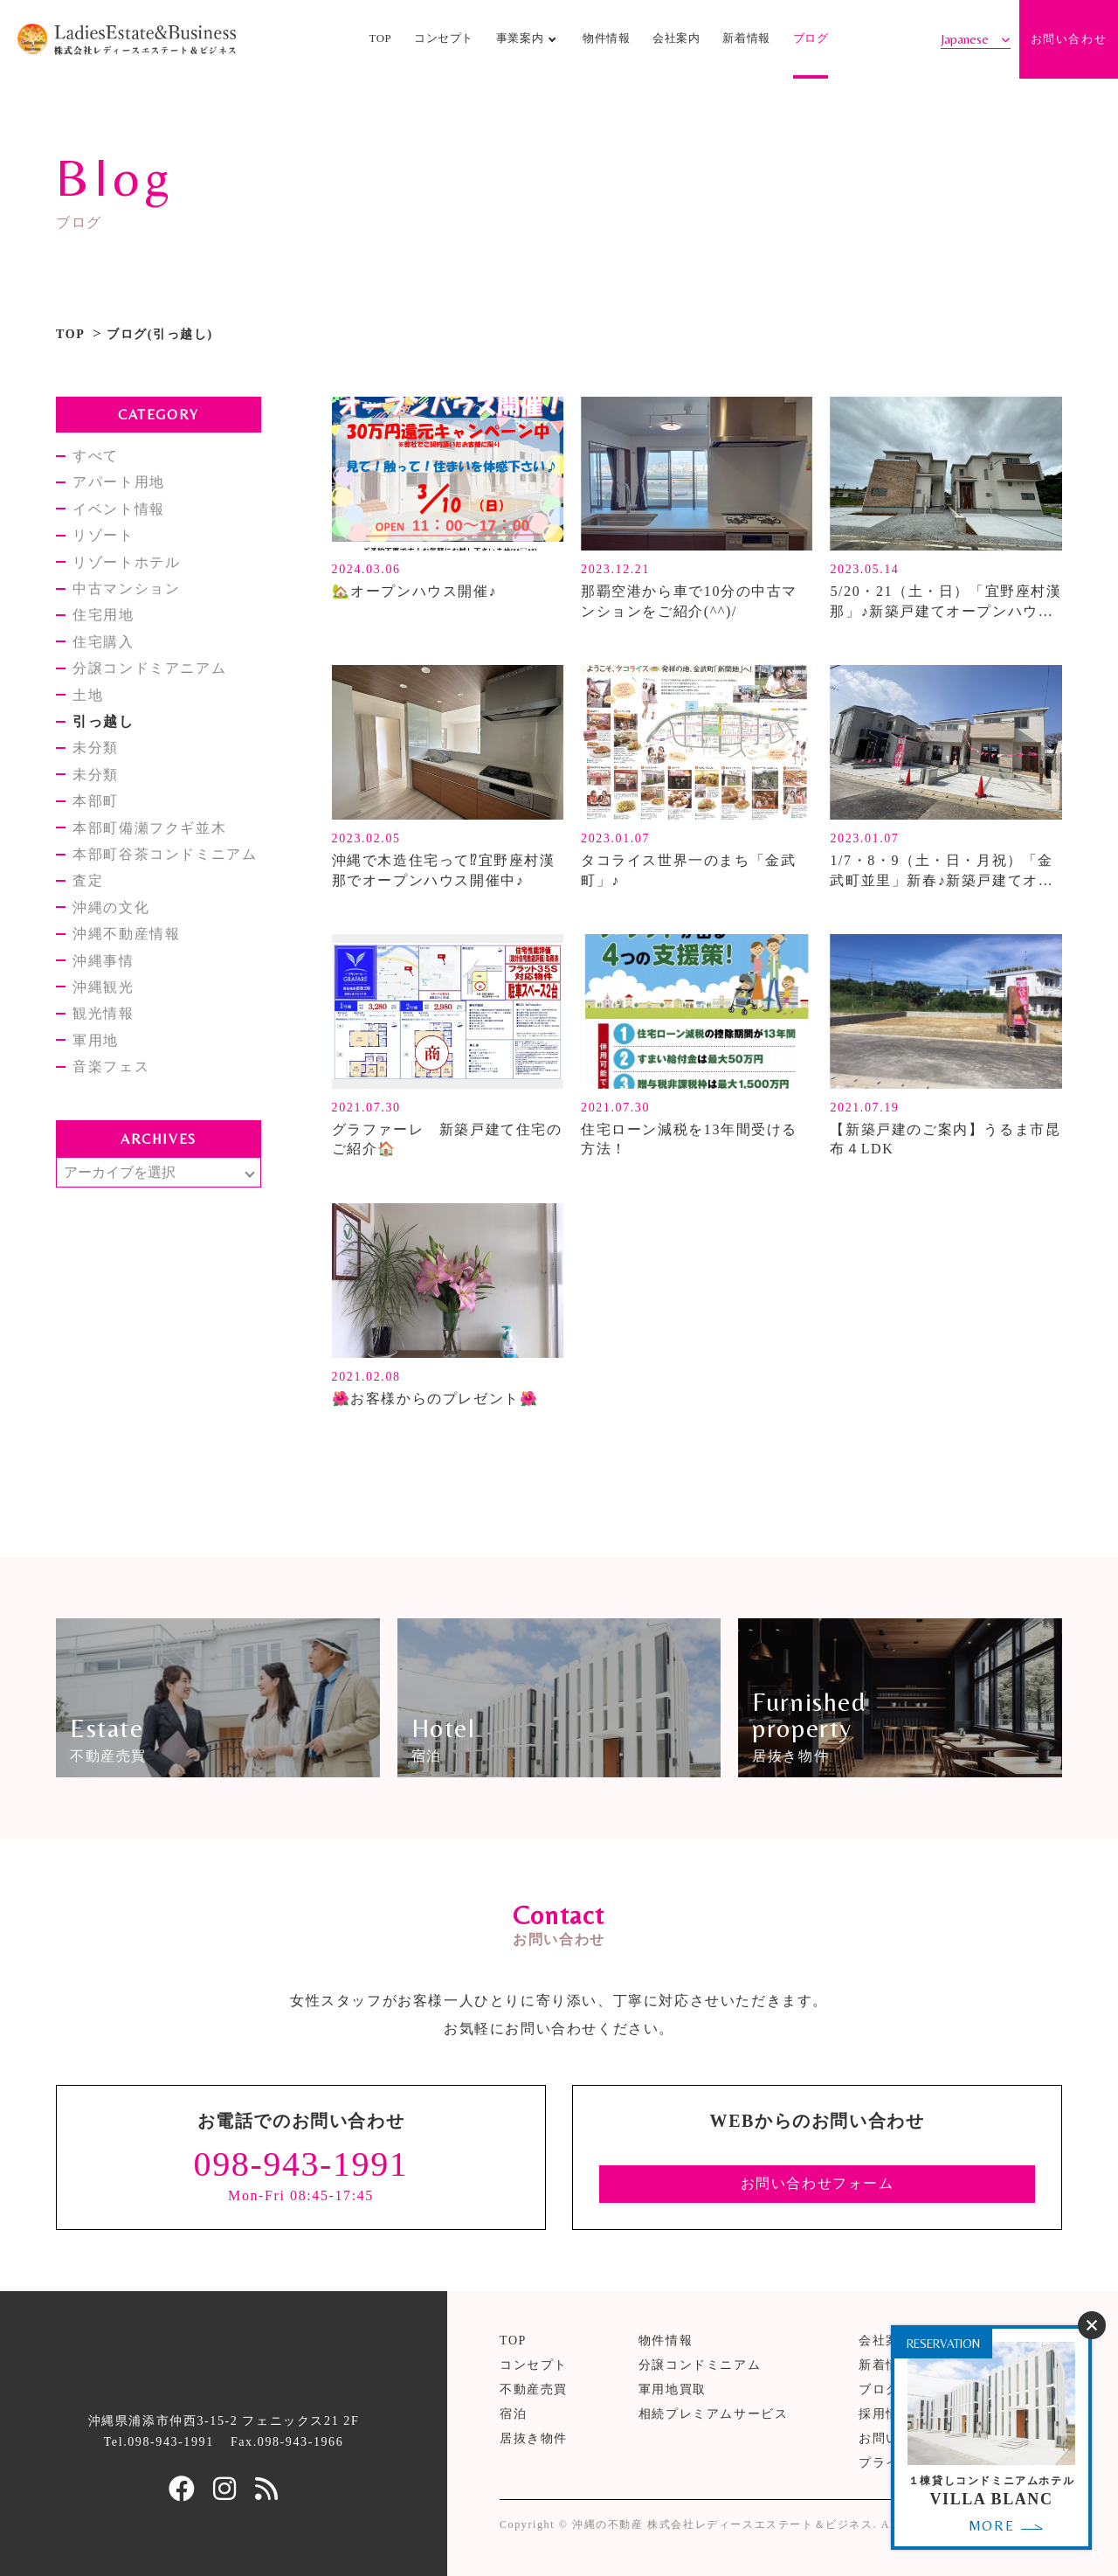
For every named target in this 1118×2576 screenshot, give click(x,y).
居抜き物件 (534, 2438)
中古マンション (126, 588)
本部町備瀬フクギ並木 (149, 828)
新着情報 (746, 38)
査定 (87, 880)
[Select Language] (976, 39)
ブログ (811, 38)
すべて (95, 455)
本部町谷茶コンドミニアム (164, 854)
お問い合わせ (1069, 39)
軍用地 (95, 1040)
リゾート (103, 535)
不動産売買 (534, 2389)
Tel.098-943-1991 (159, 2441)
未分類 (95, 747)
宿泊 (513, 2413)
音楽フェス (110, 1066)
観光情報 (103, 1013)
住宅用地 (103, 614)
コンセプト (443, 38)
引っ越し (103, 721)
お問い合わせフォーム (817, 2183)
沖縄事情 (103, 960)
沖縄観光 (103, 987)
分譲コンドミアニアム (149, 668)
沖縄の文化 (110, 907)
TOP (380, 38)
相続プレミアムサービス (713, 2413)
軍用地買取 (672, 2389)
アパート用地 (118, 481)
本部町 (95, 800)
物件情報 (607, 38)
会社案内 (676, 38)
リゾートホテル (126, 562)
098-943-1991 (301, 2164)
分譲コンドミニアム (699, 2365)
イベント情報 (118, 509)
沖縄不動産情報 (126, 933)
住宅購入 (103, 641)
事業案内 (520, 38)
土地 (87, 695)
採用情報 (886, 2413)
